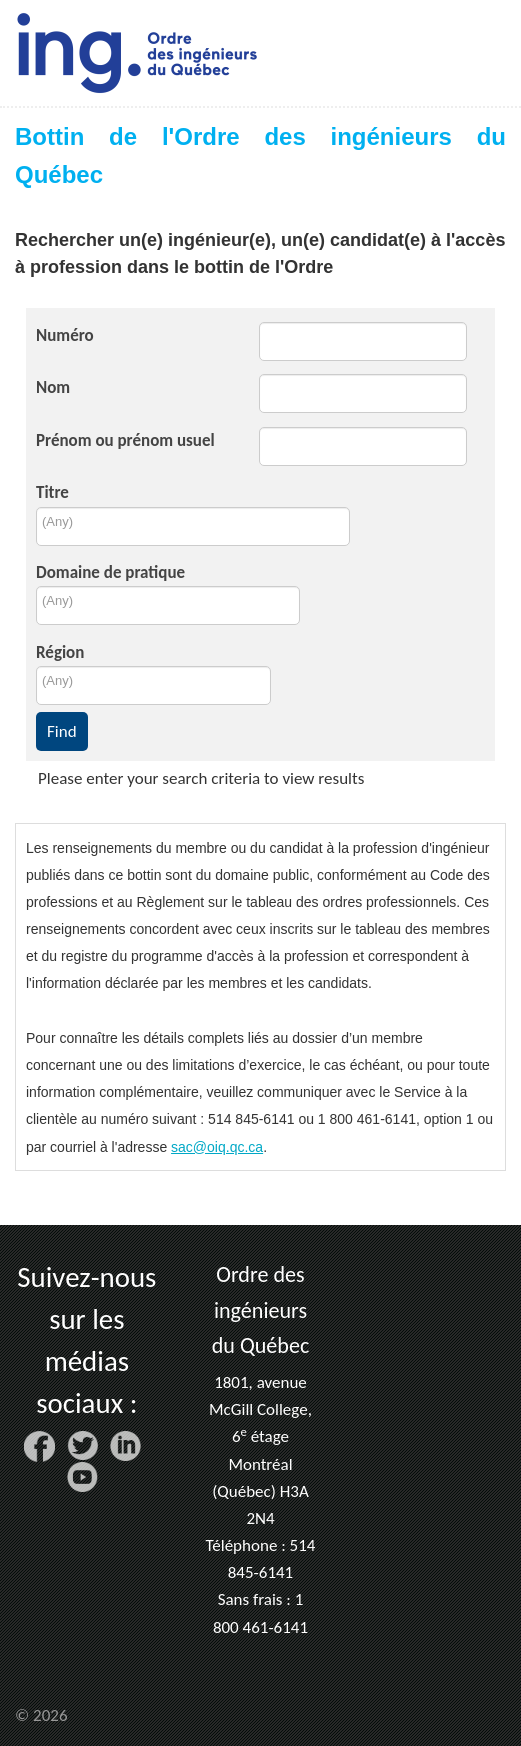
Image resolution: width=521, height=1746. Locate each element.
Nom (53, 387)
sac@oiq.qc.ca (217, 1147)
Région (60, 652)
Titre (52, 492)
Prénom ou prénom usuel (125, 440)
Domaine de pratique (110, 572)
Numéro (65, 335)
